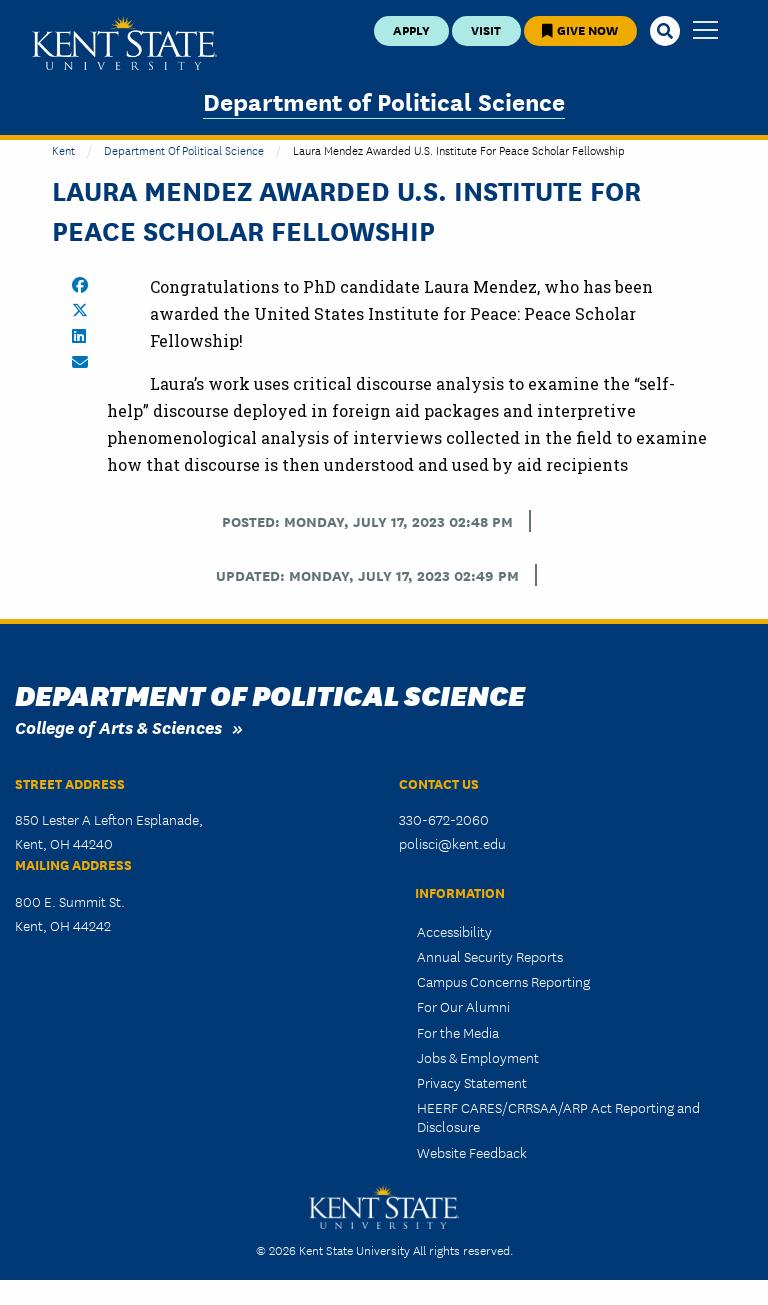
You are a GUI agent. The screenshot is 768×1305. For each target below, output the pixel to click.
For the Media (458, 1032)
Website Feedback (472, 1152)
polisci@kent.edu (452, 843)
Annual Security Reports (490, 956)
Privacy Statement (472, 1082)
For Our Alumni (463, 1006)
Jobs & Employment (478, 1057)
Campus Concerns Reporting (503, 981)
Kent (63, 149)
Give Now (580, 29)
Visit (486, 29)
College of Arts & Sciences (118, 726)
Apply (411, 29)
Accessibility (454, 931)
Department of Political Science (384, 100)
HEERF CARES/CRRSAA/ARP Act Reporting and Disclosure (558, 1116)
